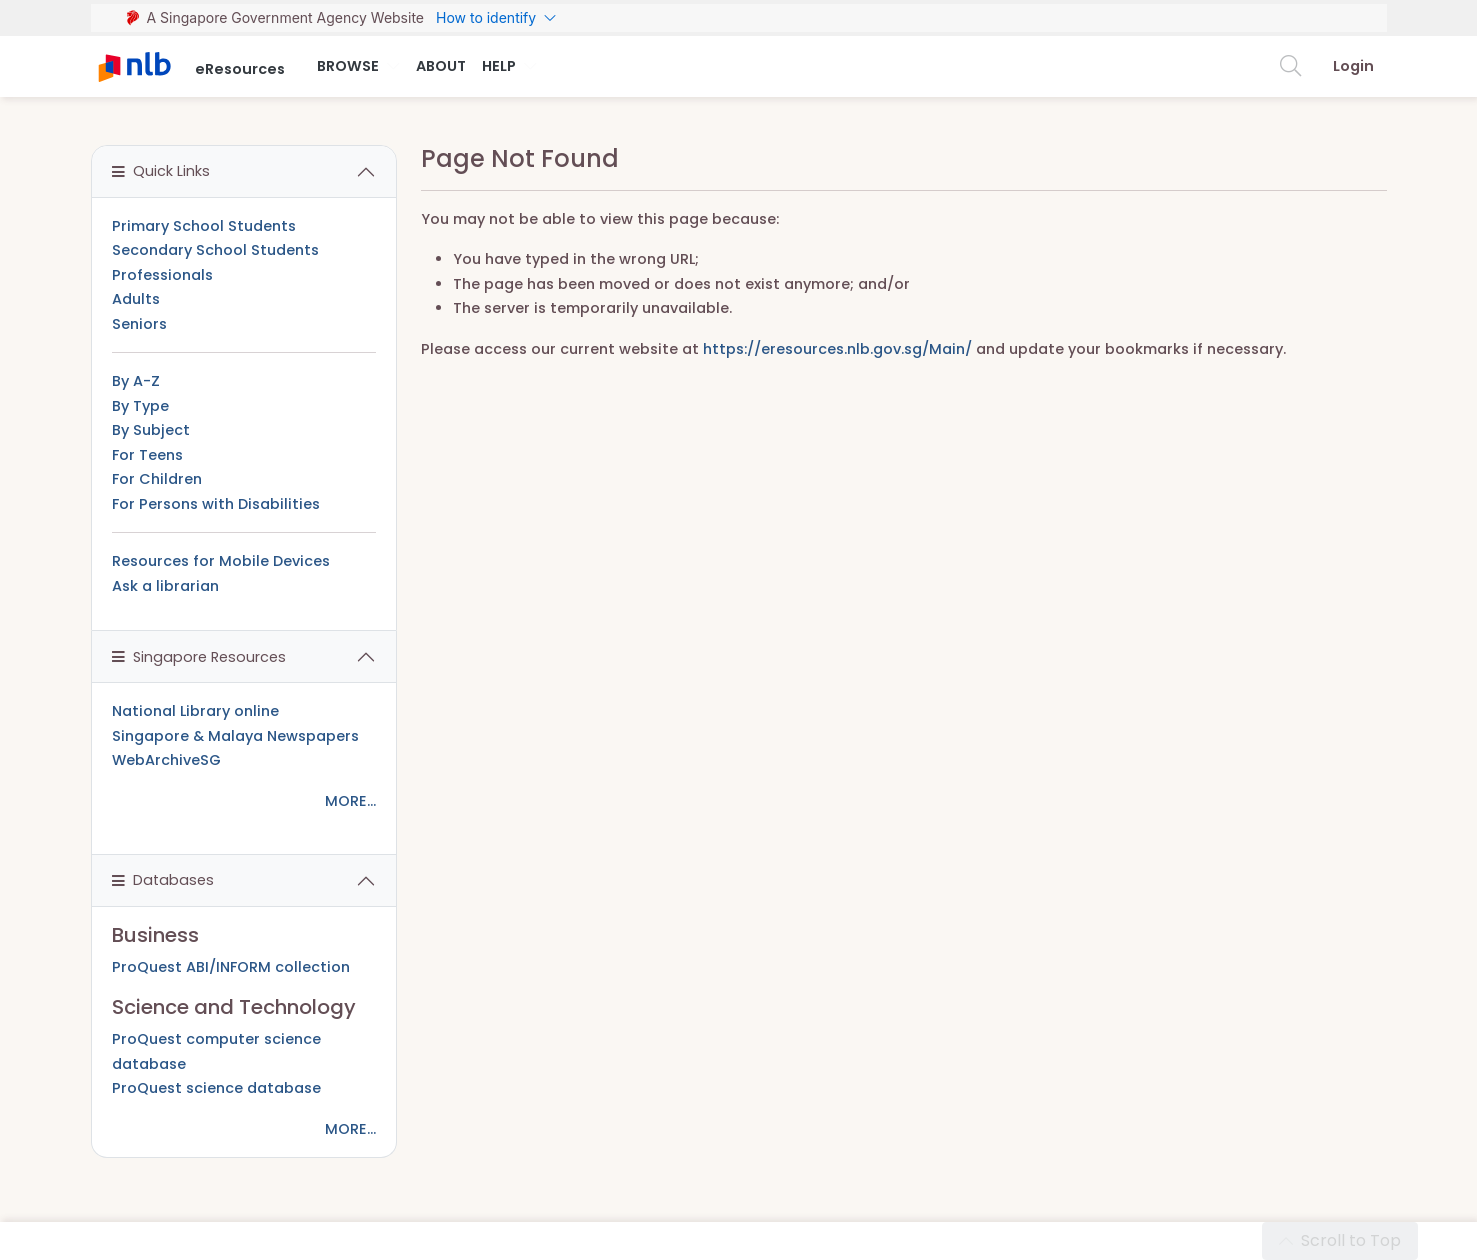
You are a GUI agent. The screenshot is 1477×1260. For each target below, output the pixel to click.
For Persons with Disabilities (216, 504)
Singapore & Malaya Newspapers (235, 736)
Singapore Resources (199, 657)
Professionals (162, 275)
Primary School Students (204, 226)
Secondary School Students (215, 250)
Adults (136, 299)
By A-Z (136, 381)
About (441, 66)
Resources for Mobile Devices (221, 561)
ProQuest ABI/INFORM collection (231, 967)
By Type (140, 406)
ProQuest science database (216, 1088)
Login (1353, 66)
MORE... (350, 801)
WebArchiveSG (166, 760)
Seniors (139, 324)
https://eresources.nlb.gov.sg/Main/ (837, 349)
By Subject (151, 430)
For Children (157, 479)
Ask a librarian (165, 586)
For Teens (147, 455)
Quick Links (161, 171)
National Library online (195, 711)
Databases (163, 880)
